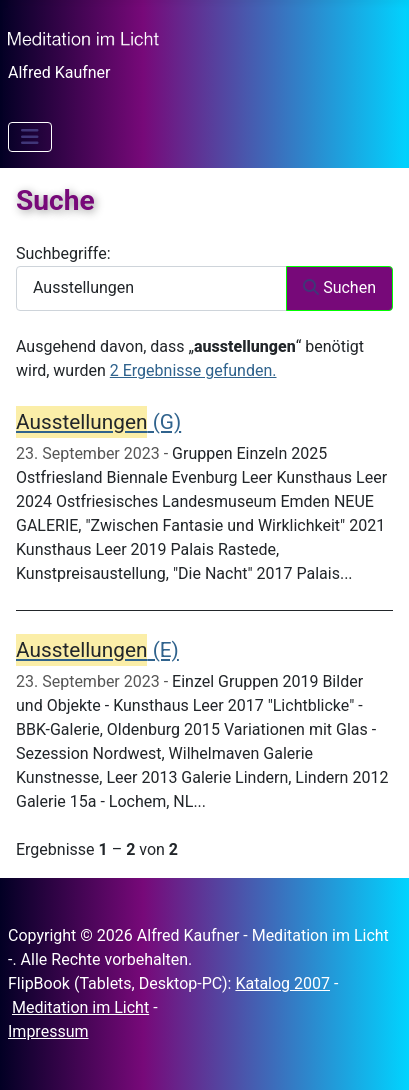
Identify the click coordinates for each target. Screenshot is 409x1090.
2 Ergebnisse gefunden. (193, 370)
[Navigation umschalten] (30, 137)
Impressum (48, 1031)
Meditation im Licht (80, 1007)
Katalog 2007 (282, 983)
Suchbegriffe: (63, 253)
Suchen (339, 287)
